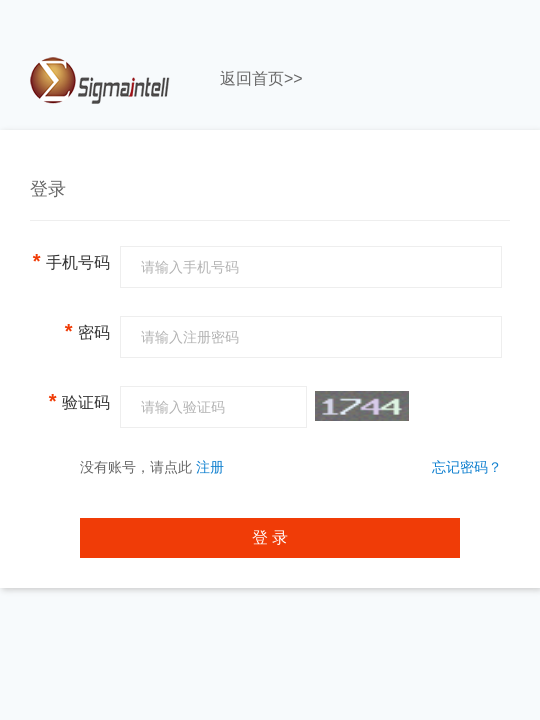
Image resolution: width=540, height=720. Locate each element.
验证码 (79, 401)
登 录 (270, 537)
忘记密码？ (467, 467)
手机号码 (71, 261)
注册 (210, 467)
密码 (87, 331)
